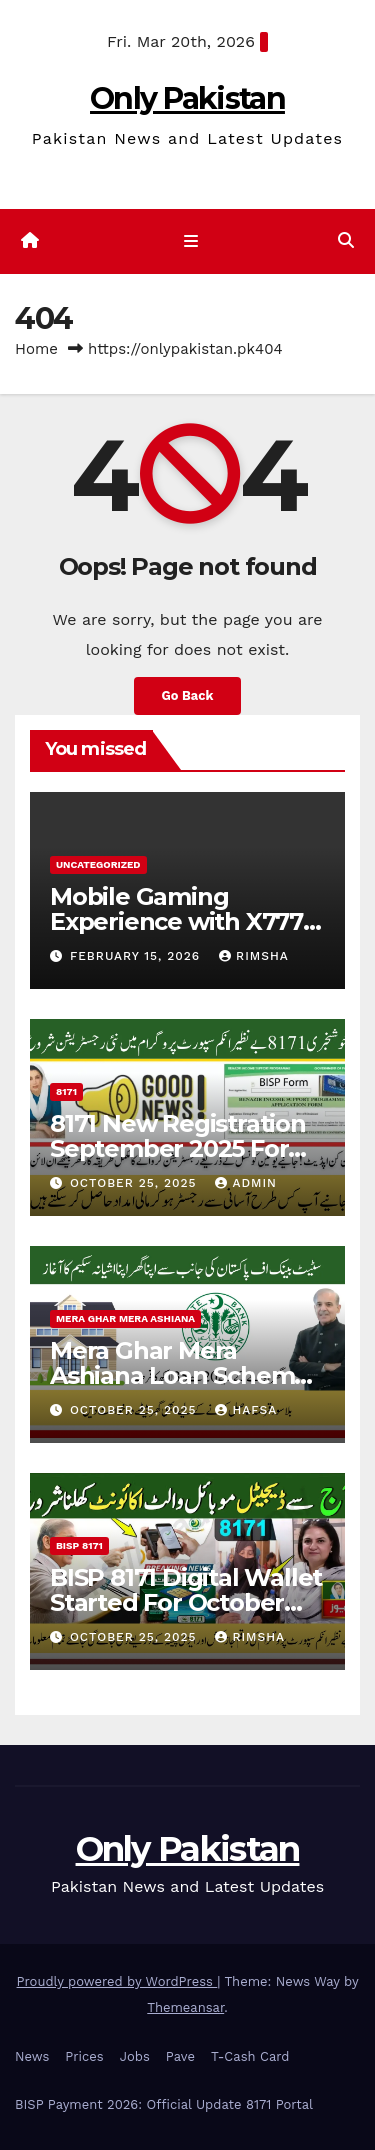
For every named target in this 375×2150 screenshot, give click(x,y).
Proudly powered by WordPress (117, 1981)
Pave (180, 2056)
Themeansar (185, 2007)
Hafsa (246, 1410)
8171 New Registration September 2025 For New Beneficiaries (178, 1148)
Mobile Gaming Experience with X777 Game (176, 921)
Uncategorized (98, 864)
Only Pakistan (187, 98)
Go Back (188, 695)
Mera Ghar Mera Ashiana (125, 1318)
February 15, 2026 (137, 956)
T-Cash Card (250, 2056)
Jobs (135, 2056)
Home (36, 349)
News (32, 2056)
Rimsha (254, 956)
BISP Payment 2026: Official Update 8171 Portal (164, 2104)
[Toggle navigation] (191, 242)
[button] (346, 240)
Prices (84, 2056)
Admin (246, 1183)
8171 (66, 1091)
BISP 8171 (79, 1545)
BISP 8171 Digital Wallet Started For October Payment (186, 1602)
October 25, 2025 (136, 1183)
